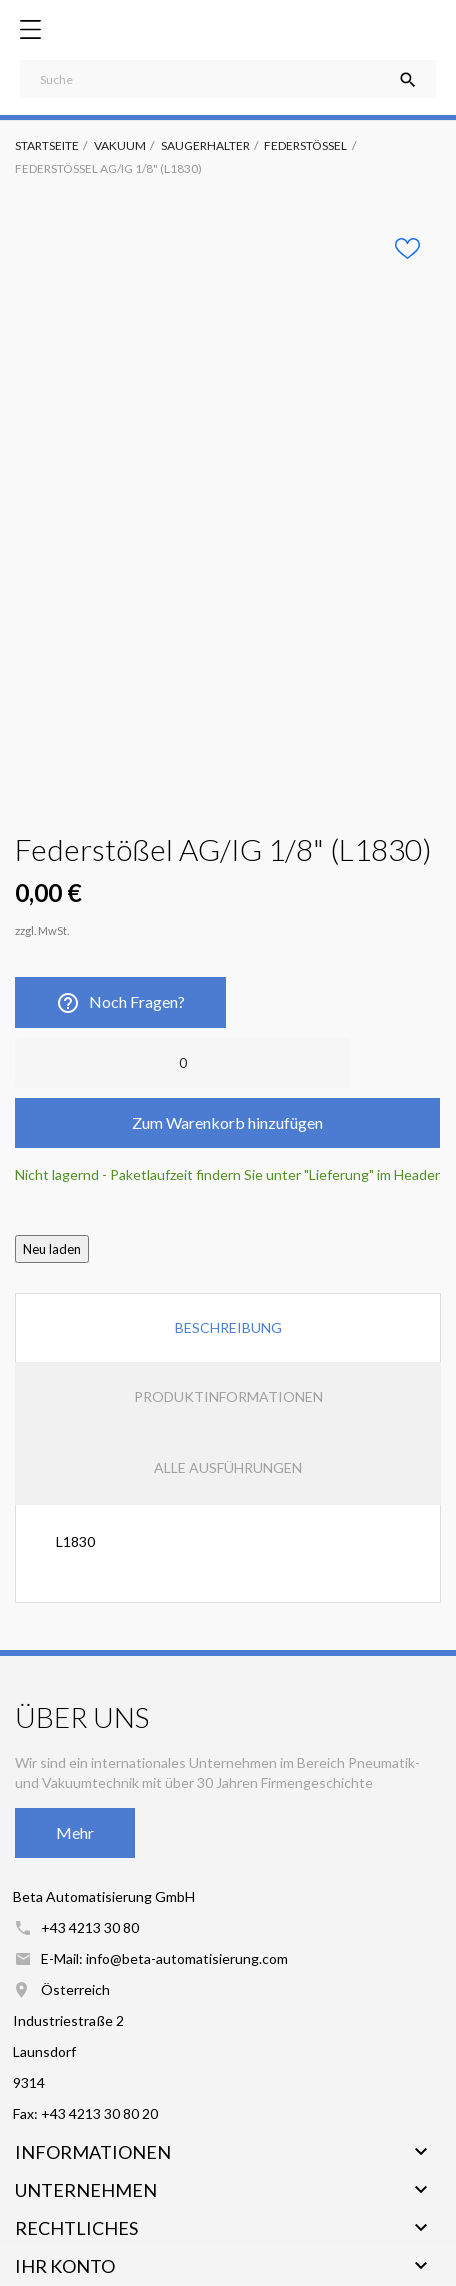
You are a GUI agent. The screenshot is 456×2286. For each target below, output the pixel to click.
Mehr (75, 1832)
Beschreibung (228, 1327)
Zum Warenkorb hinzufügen (227, 1122)
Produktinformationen (228, 1396)
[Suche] (228, 79)
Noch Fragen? (120, 1003)
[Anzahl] (182, 1063)
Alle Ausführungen (228, 1467)
